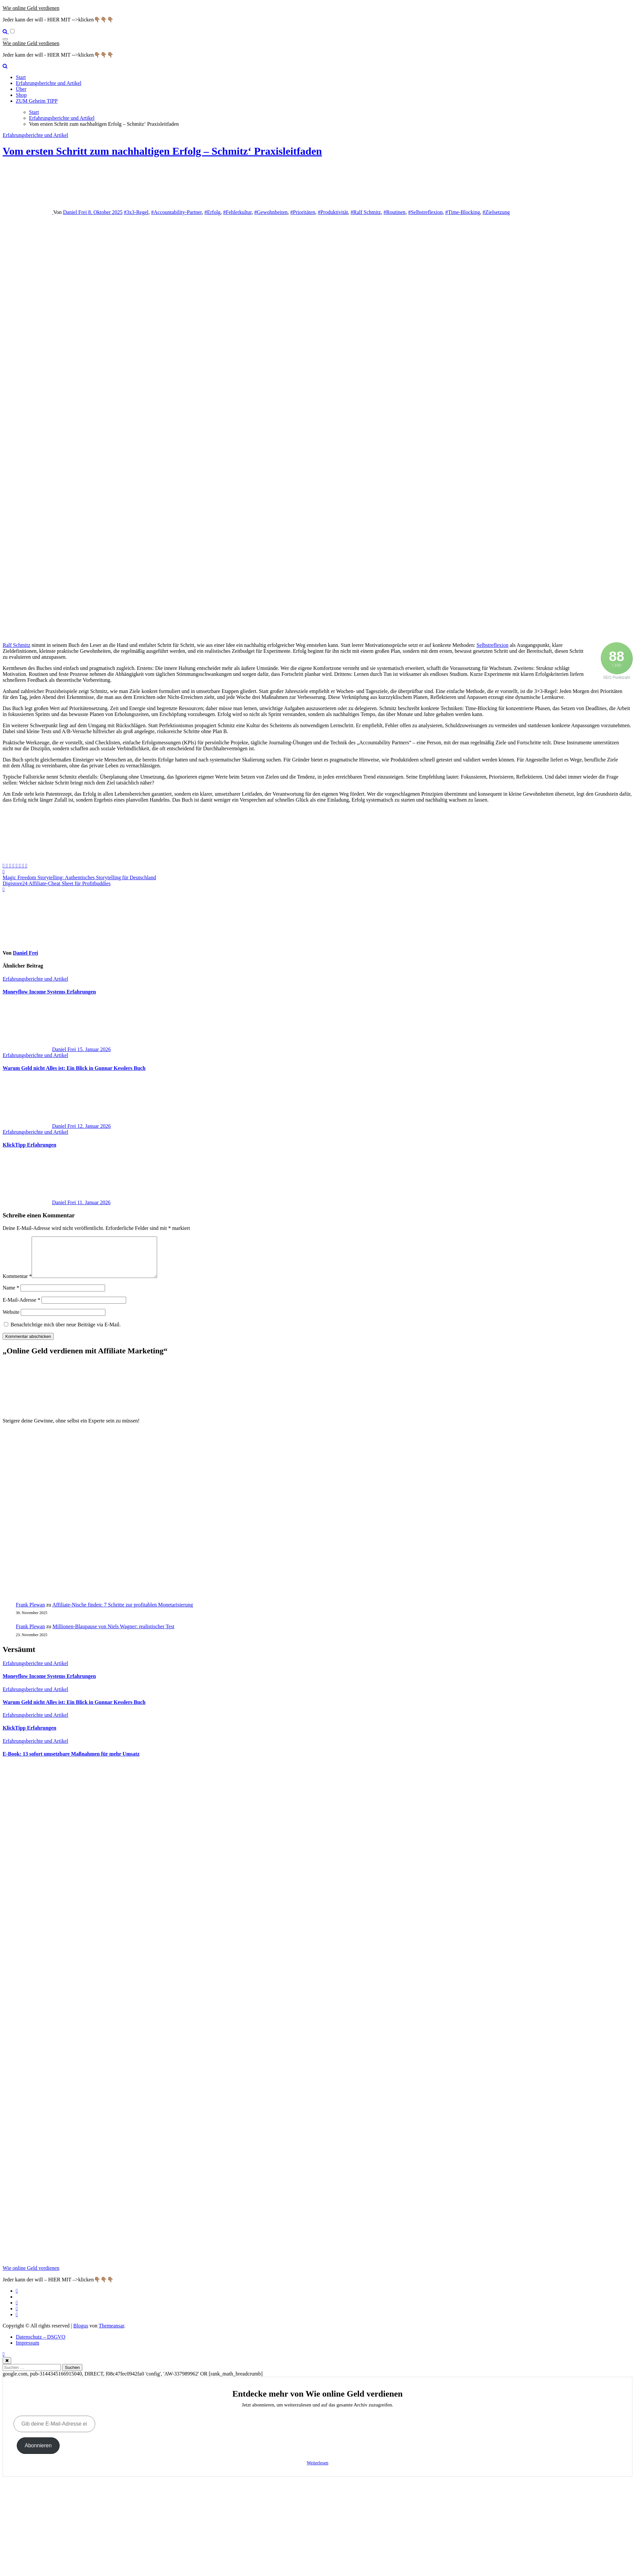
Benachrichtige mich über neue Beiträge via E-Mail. (66, 1332)
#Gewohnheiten (271, 212)
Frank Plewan (30, 1612)
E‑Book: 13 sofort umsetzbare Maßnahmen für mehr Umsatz (71, 1762)
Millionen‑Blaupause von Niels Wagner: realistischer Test (114, 1634)
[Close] (7, 2368)
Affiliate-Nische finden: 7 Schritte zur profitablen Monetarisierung (122, 1612)
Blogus (80, 2333)
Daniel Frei (75, 212)
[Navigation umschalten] (5, 39)
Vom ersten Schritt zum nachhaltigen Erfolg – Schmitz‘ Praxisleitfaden (162, 151)
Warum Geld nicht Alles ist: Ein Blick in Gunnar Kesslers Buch (74, 1068)
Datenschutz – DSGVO (40, 2345)
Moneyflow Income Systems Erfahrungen (49, 992)
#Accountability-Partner (176, 212)
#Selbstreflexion (425, 212)
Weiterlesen (317, 2470)
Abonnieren (38, 2453)
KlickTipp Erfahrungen (29, 1145)
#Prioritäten (302, 212)
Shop (21, 95)
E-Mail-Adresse (21, 1308)
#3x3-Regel (136, 212)
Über (21, 89)
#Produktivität (333, 212)
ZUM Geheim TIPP (37, 101)
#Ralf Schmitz (365, 212)
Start (21, 77)
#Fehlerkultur (237, 212)
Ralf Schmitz (16, 645)
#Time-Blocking (462, 212)
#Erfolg (213, 212)
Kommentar (17, 1284)
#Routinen (394, 212)
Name (11, 1295)
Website (11, 1320)
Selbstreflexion (493, 645)
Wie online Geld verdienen (31, 8)
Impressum (27, 2350)
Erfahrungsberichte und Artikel (48, 83)
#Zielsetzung (496, 212)
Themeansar (111, 2333)
